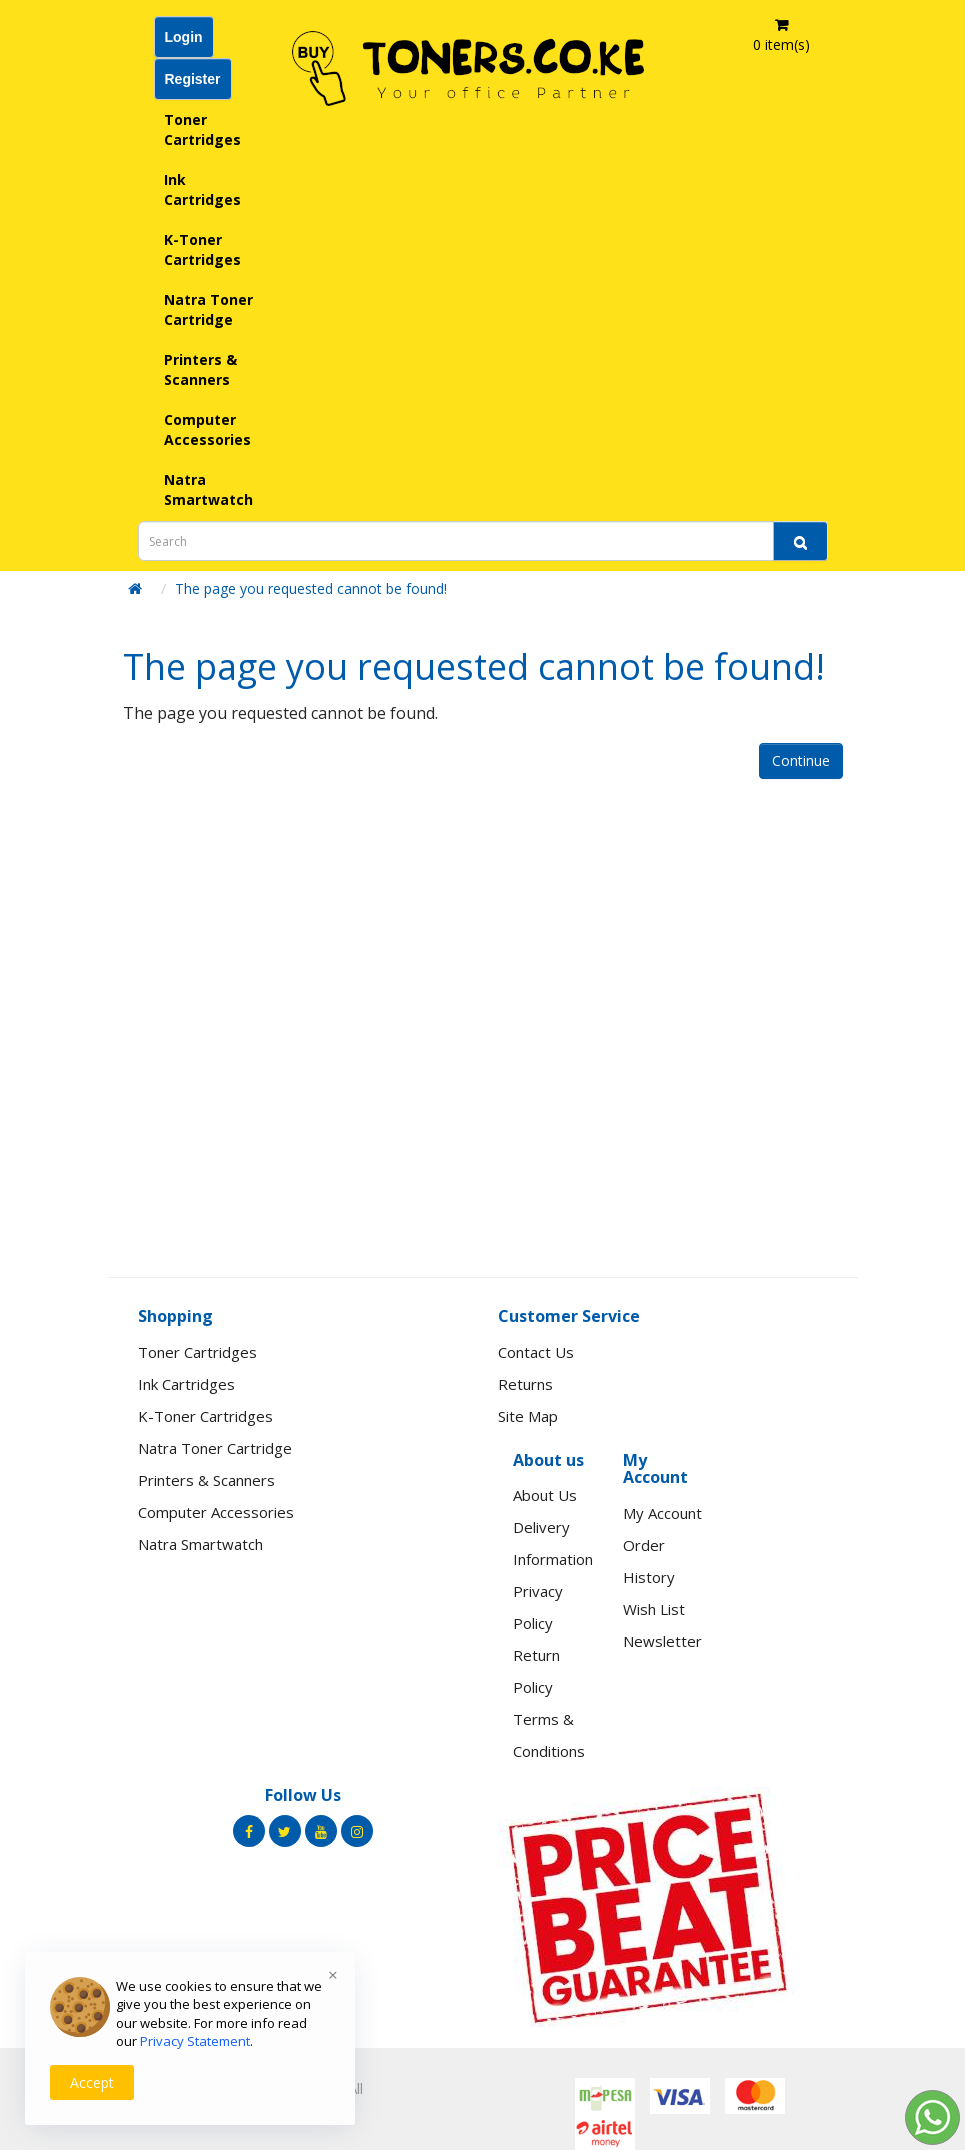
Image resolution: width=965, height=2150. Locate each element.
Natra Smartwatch (208, 489)
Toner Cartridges (202, 129)
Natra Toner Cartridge (208, 309)
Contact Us (536, 1352)
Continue (801, 760)
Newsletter (662, 1641)
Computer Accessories (207, 429)
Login (184, 37)
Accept (92, 2082)
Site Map (528, 1416)
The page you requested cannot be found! (311, 588)
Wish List (654, 1609)
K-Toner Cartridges (202, 249)
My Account (662, 1513)
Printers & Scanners (200, 369)
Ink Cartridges (202, 189)
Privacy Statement (195, 2041)
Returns (525, 1384)
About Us (545, 1495)
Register (193, 79)
